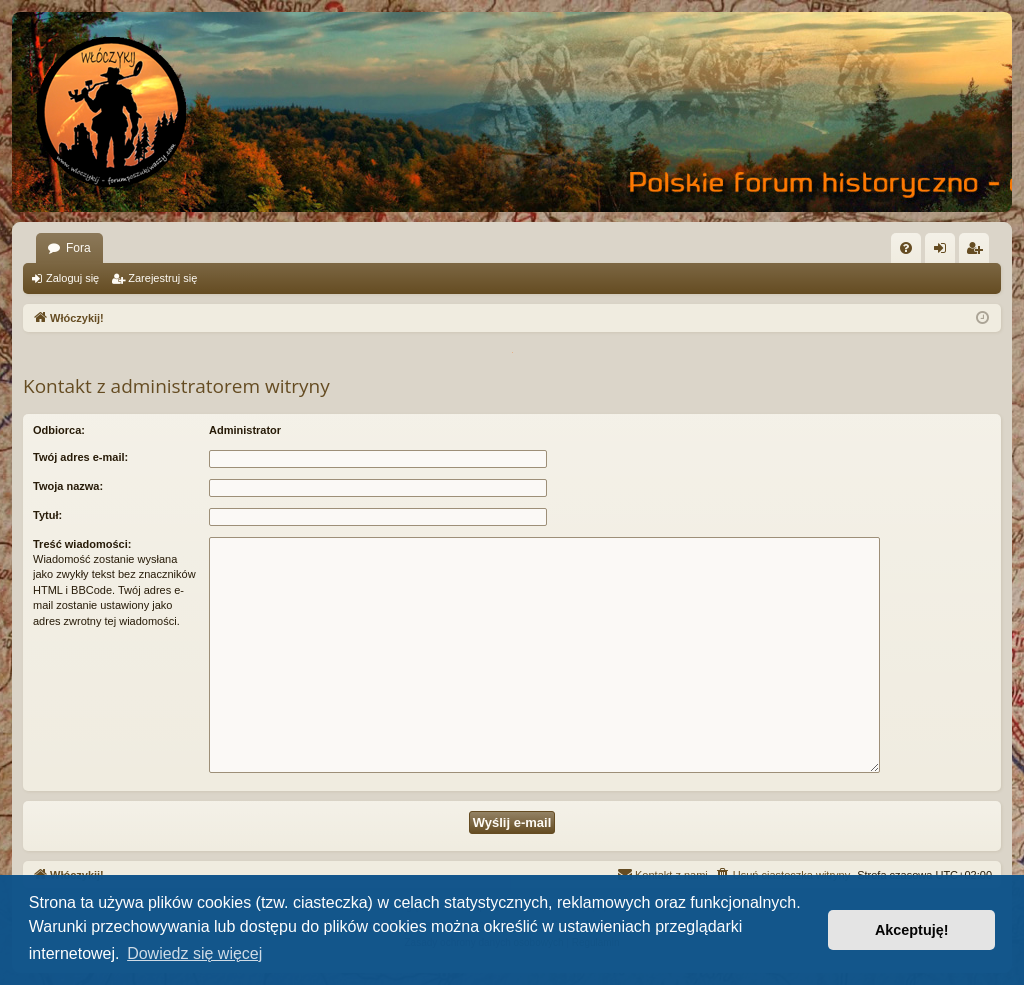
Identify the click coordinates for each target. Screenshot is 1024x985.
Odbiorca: (59, 430)
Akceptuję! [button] (912, 930)
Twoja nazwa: (68, 486)
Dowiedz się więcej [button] (194, 953)
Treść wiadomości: (82, 544)
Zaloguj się (72, 278)
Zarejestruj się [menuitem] (978, 252)
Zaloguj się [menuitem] (944, 252)
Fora (78, 248)
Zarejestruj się (162, 278)
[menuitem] (906, 248)
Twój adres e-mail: (80, 457)
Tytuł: (47, 515)
